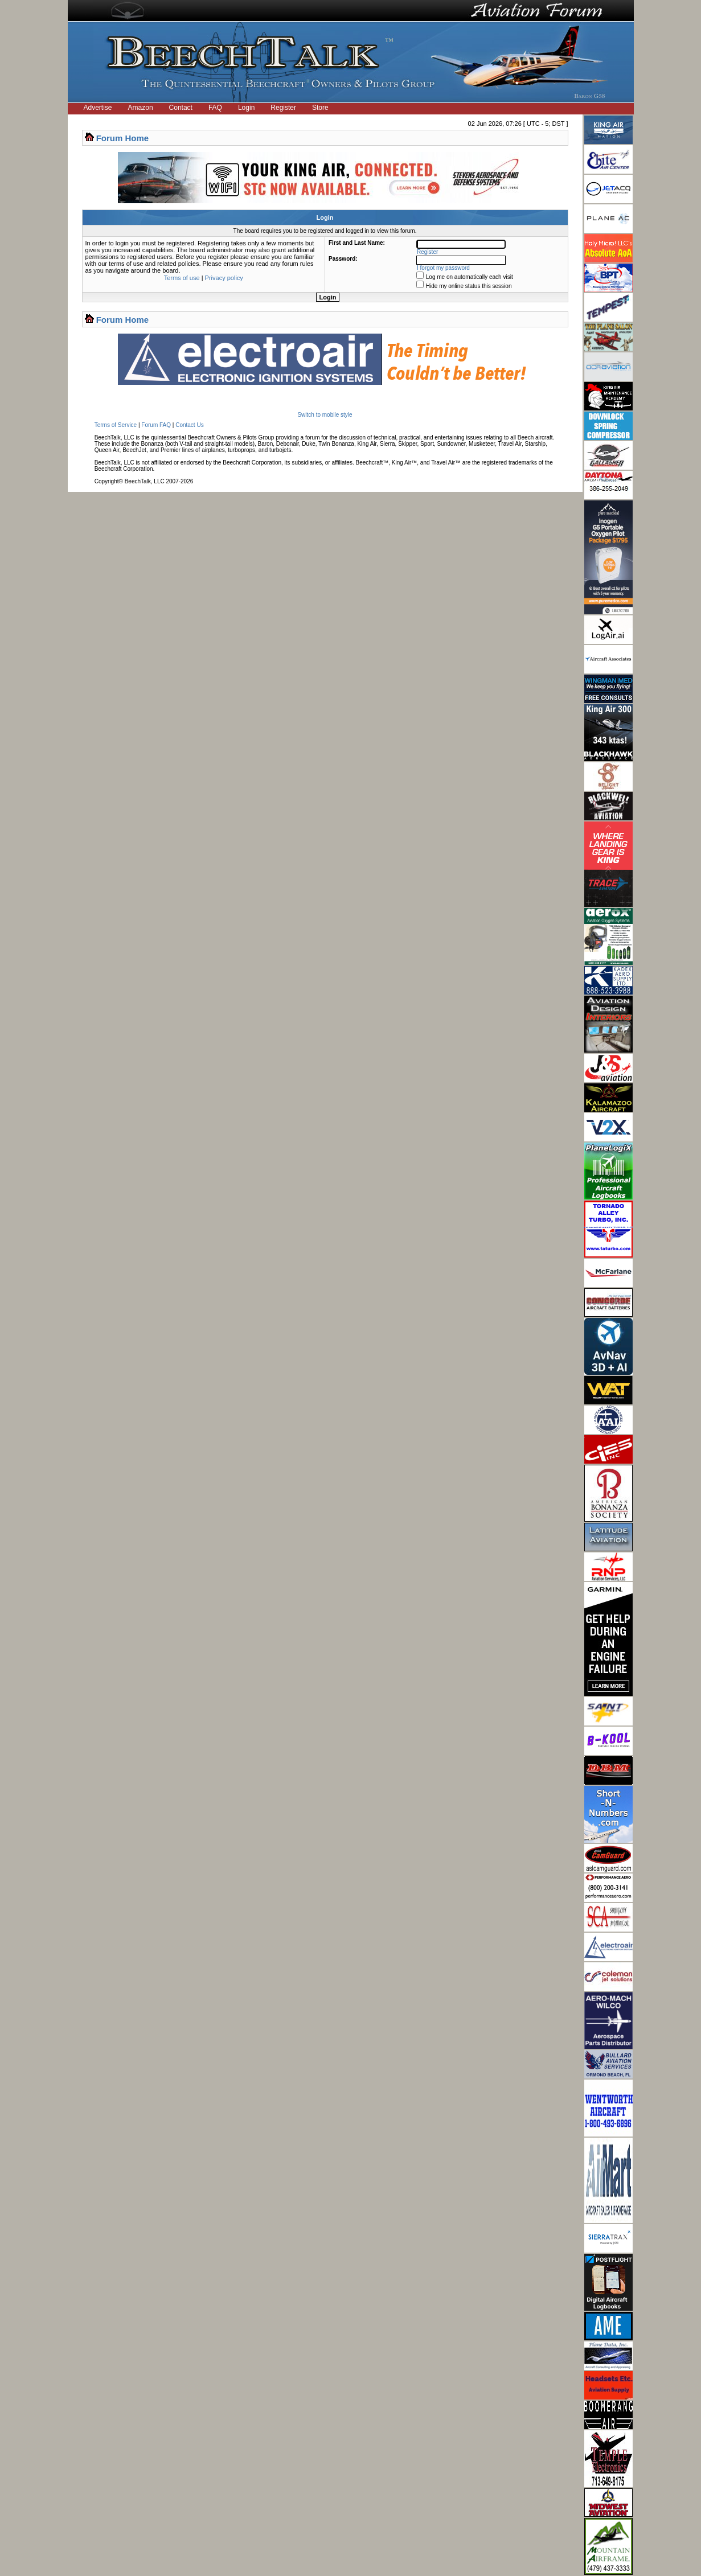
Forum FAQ (156, 425)
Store (320, 108)
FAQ (215, 108)
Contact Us (189, 425)
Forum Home (122, 138)
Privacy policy (224, 277)
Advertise (98, 108)
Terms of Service (116, 425)
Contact (180, 108)
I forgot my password (443, 268)
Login (246, 108)
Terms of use (182, 277)
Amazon (140, 108)
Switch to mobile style (324, 415)
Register (283, 108)
